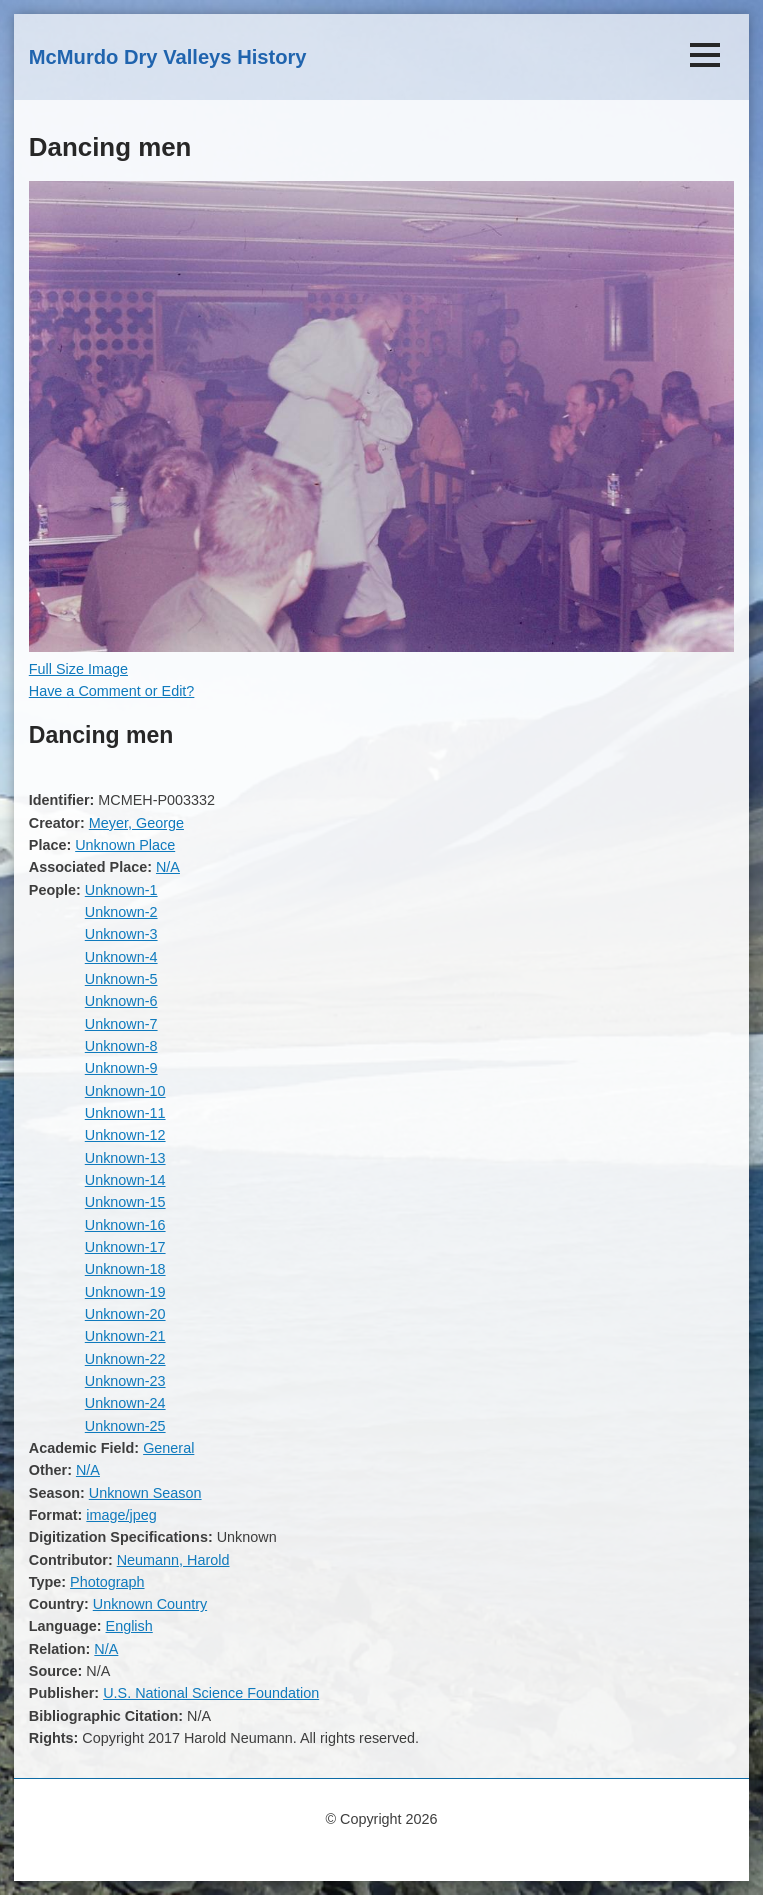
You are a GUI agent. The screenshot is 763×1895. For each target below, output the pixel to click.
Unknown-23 (125, 1381)
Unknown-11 (125, 1113)
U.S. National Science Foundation (211, 1693)
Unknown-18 (125, 1269)
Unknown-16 (125, 1225)
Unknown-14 (125, 1180)
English (129, 1626)
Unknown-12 (125, 1135)
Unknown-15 (125, 1202)
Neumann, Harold (173, 1560)
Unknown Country (150, 1604)
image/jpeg (121, 1515)
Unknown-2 (121, 912)
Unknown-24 (125, 1403)
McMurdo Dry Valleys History (168, 57)
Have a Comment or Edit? (112, 691)
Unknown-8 (121, 1046)
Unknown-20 (125, 1314)
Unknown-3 (121, 934)
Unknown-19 (125, 1292)
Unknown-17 (125, 1247)
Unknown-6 (121, 1001)
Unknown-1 (121, 890)
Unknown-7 (121, 1024)
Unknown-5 (121, 979)
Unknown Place (125, 845)
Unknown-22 (125, 1359)
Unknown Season (145, 1493)
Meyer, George (136, 823)
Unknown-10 (125, 1091)
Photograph (107, 1582)
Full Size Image (78, 669)
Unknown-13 (125, 1158)
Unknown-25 (125, 1426)
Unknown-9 (121, 1068)
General (168, 1448)
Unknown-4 (121, 957)
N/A (168, 867)
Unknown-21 (125, 1336)
